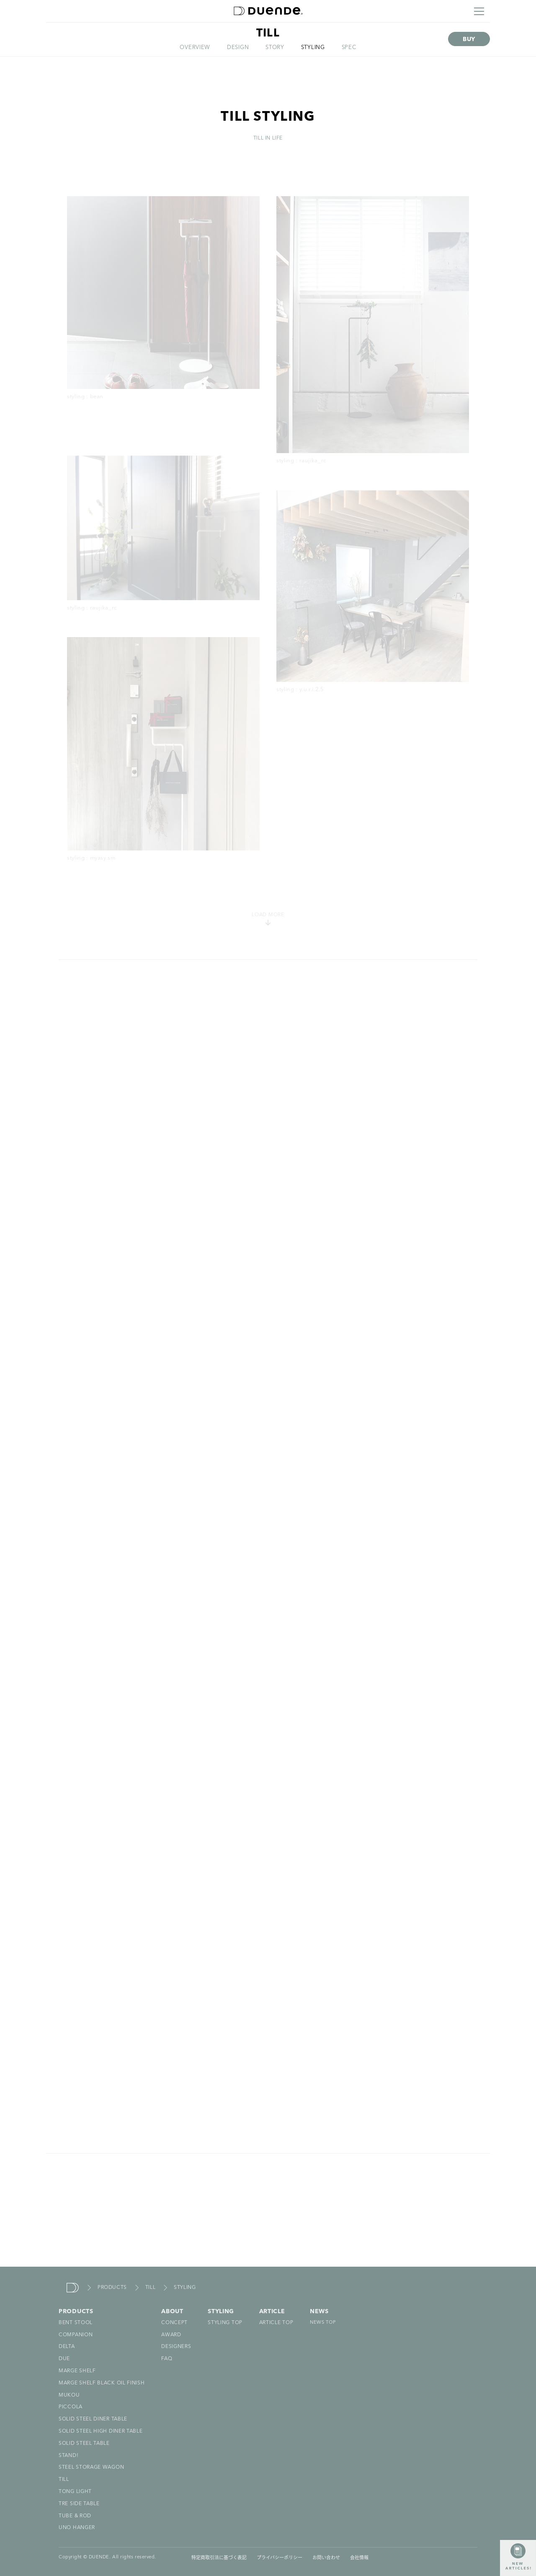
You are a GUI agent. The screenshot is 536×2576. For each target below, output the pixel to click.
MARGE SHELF (77, 2371)
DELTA (67, 2346)
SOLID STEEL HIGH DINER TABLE (101, 2431)
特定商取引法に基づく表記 (219, 2556)
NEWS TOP (323, 2322)
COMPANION (76, 2335)
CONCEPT (174, 2322)
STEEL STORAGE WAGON (91, 2467)
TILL (150, 2287)
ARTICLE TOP (276, 2322)
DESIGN (238, 47)
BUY (469, 39)
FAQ (166, 2358)
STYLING (313, 47)
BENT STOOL (76, 2322)
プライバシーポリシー (279, 2556)
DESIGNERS (176, 2346)
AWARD (171, 2335)
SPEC (349, 47)
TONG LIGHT (75, 2491)
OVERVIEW (195, 47)
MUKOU (69, 2395)
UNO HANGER (77, 2527)
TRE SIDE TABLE (79, 2503)
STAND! (68, 2455)
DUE (64, 2358)
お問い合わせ (326, 2556)
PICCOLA (70, 2407)
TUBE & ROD (75, 2516)
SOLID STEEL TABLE (84, 2443)
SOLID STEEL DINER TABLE (93, 2419)
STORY (274, 47)
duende (73, 2287)
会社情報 (359, 2556)
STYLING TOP (225, 2322)
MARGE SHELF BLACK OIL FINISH (102, 2383)
